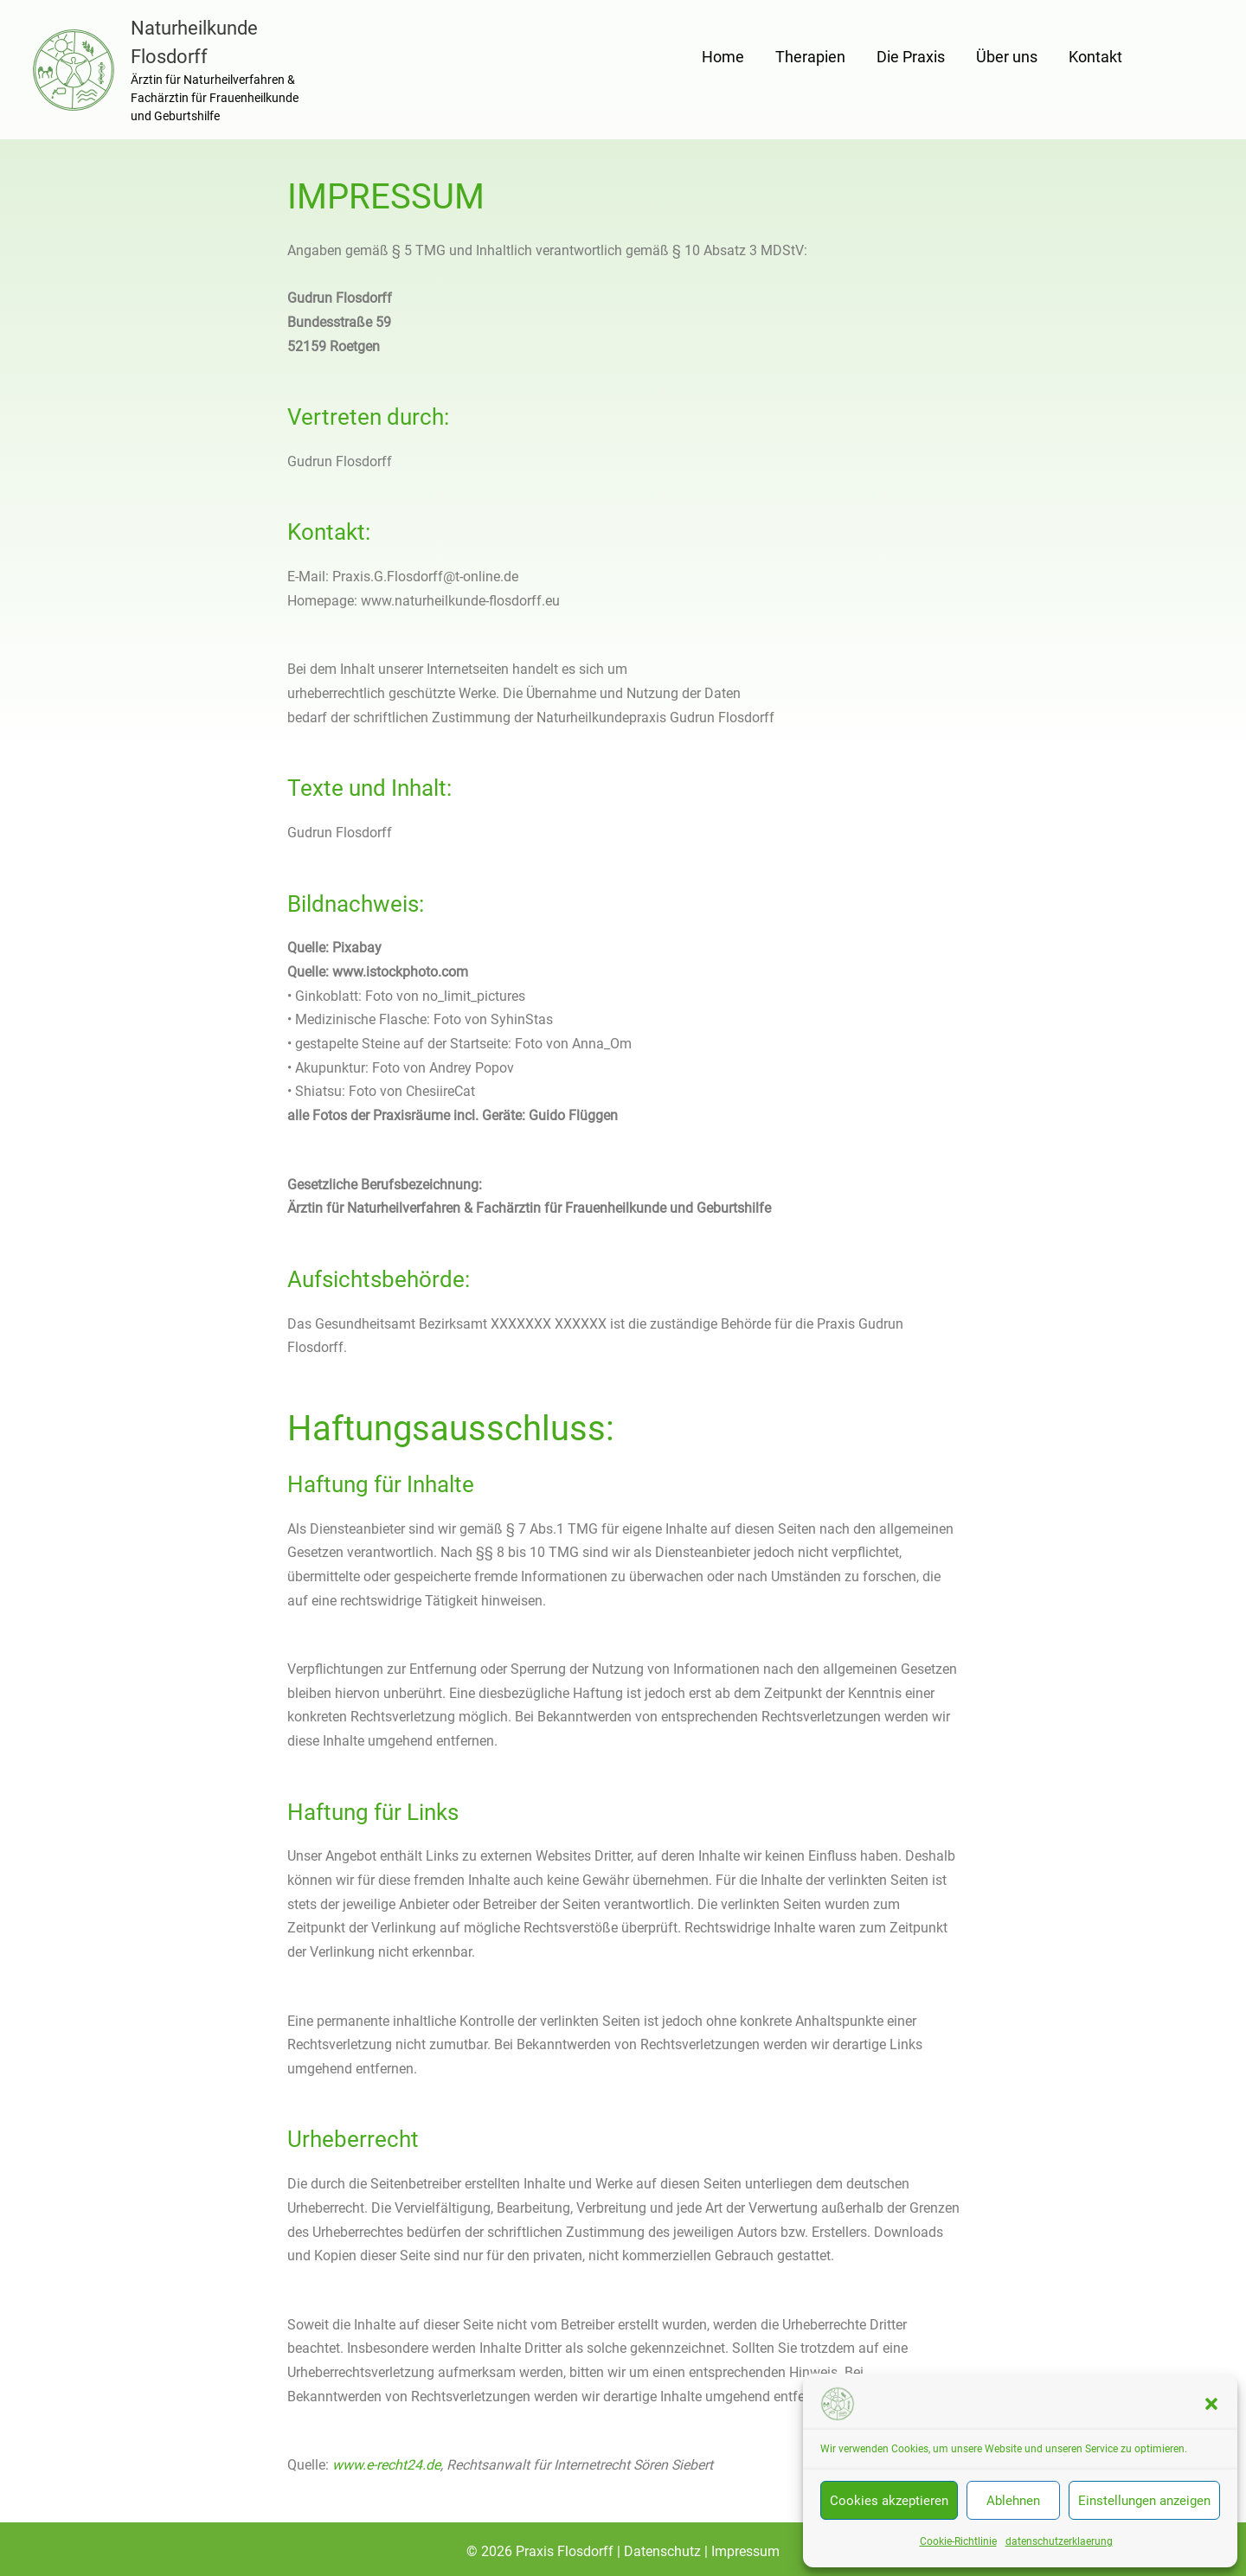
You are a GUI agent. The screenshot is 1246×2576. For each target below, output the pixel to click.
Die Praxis (911, 57)
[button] (1211, 2404)
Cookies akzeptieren (889, 2501)
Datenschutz (664, 2551)
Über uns (1006, 57)
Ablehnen (1013, 2501)
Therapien (810, 57)
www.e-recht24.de (386, 2465)
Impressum (745, 2551)
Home (723, 57)
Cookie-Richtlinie (958, 2541)
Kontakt (1095, 57)
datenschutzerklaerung (1059, 2541)
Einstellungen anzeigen (1144, 2501)
